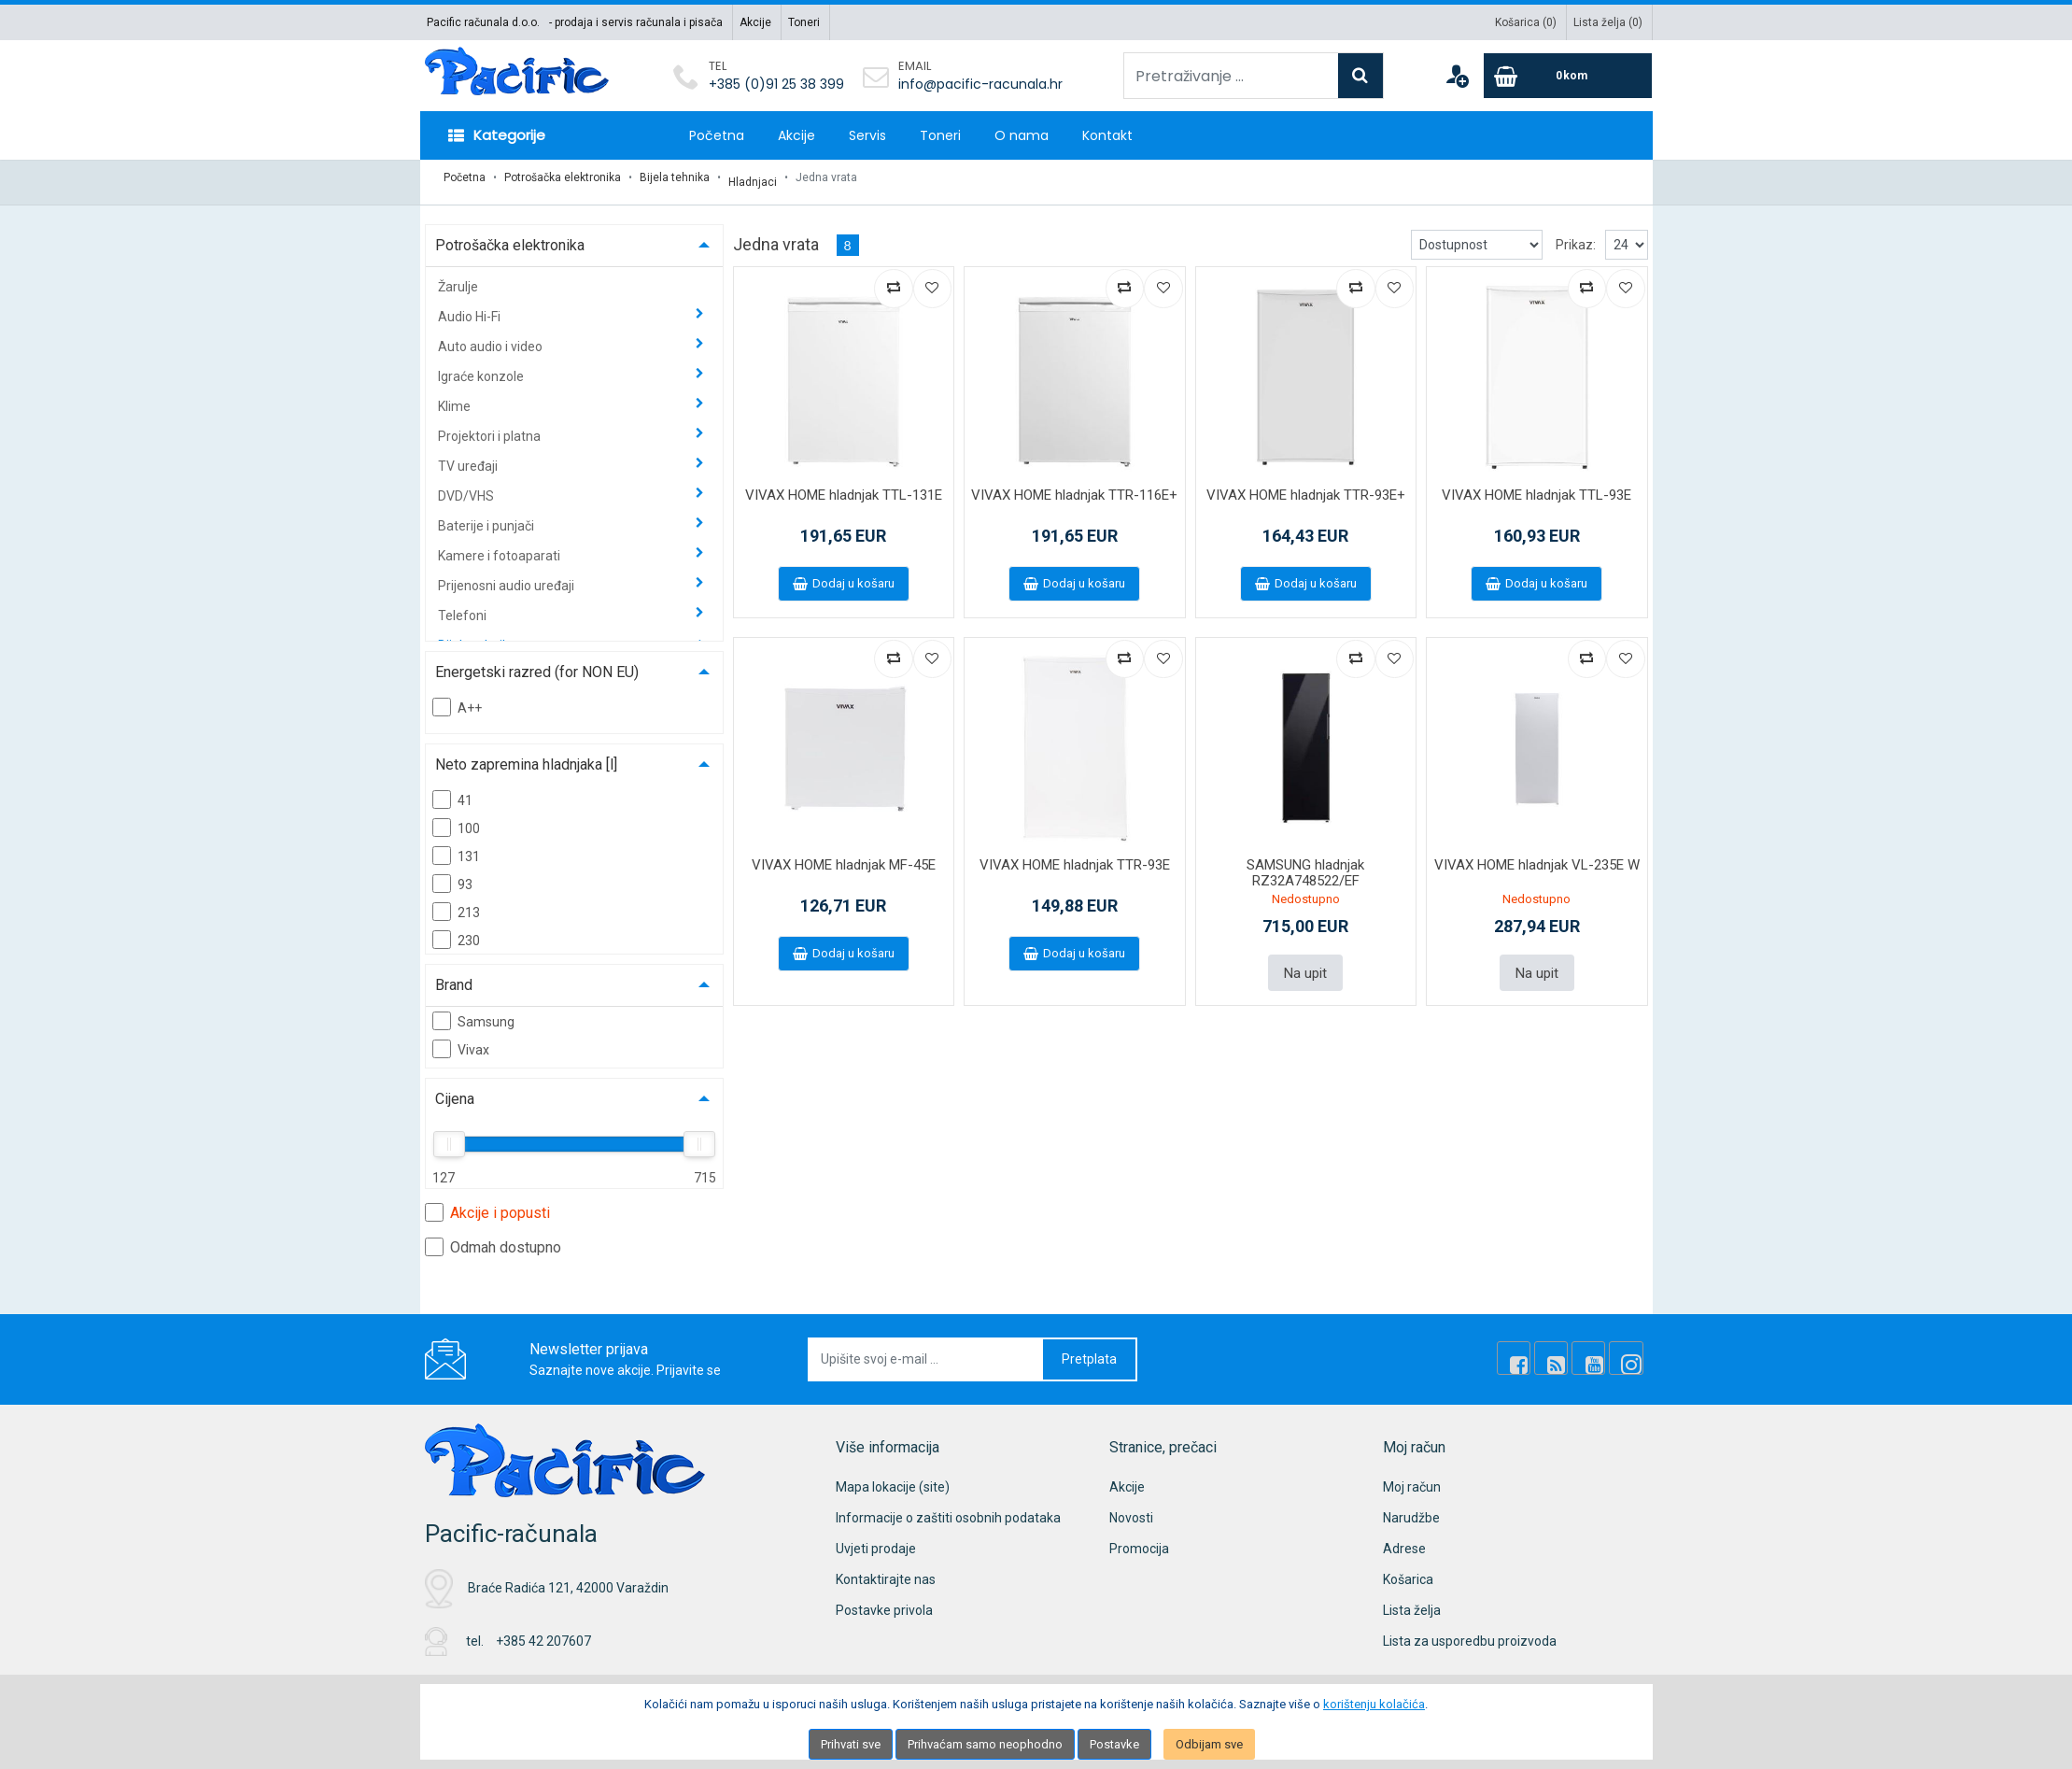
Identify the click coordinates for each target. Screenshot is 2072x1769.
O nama (1021, 135)
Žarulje (458, 277)
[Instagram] (1629, 1350)
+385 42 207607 (543, 1632)
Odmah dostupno (493, 1237)
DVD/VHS (467, 486)
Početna (716, 135)
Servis (867, 135)
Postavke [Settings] (1114, 1744)
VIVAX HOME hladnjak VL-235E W (1537, 856)
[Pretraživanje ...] (1231, 75)
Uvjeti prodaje (876, 1539)
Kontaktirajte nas (886, 1570)
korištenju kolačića (1374, 1704)
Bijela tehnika (675, 177)
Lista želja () (1607, 22)
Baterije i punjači (487, 516)
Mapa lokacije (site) (893, 1477)
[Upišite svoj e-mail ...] (926, 1350)
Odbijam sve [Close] (1209, 1744)
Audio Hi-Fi (470, 307)
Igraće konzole (482, 367)
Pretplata (1089, 1349)
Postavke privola (884, 1600)
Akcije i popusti (487, 1203)
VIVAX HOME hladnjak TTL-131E (843, 485)
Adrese (1404, 1539)
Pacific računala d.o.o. (483, 22)
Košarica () (1526, 22)
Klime (455, 396)
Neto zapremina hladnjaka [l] (526, 755)
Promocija (1139, 1539)
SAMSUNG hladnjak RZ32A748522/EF (1305, 864)
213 (456, 902)
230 (456, 930)
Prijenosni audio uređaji (507, 576)
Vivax (460, 1039)
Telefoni (463, 606)
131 (456, 846)
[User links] (1456, 75)
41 (452, 790)
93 (452, 874)
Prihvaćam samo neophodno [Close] (985, 1744)
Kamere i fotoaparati (500, 546)
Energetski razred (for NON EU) (537, 663)
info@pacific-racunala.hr (980, 84)
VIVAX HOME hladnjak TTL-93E (1536, 485)
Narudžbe (1411, 1508)
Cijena (454, 1089)
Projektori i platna (490, 426)
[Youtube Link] (1598, 1350)
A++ (457, 697)
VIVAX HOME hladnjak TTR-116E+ (1074, 485)
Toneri (804, 22)
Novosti (1131, 1508)
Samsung (473, 1011)
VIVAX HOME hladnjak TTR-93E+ (1305, 485)
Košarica (1408, 1570)
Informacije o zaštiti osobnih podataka (948, 1508)
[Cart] (1568, 75)
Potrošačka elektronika (562, 177)
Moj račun (1412, 1477)
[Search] (1360, 75)
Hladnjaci (752, 177)
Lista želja (1412, 1600)
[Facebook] (1534, 1350)
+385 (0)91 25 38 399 (776, 84)
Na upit (1305, 963)
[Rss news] (1566, 1350)
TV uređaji (469, 456)
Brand (453, 975)
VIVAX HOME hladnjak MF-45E (844, 856)
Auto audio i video (491, 337)
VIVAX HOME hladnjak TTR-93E (1075, 856)
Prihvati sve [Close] (851, 1744)
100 (456, 818)
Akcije (755, 22)
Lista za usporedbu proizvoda (1470, 1631)
